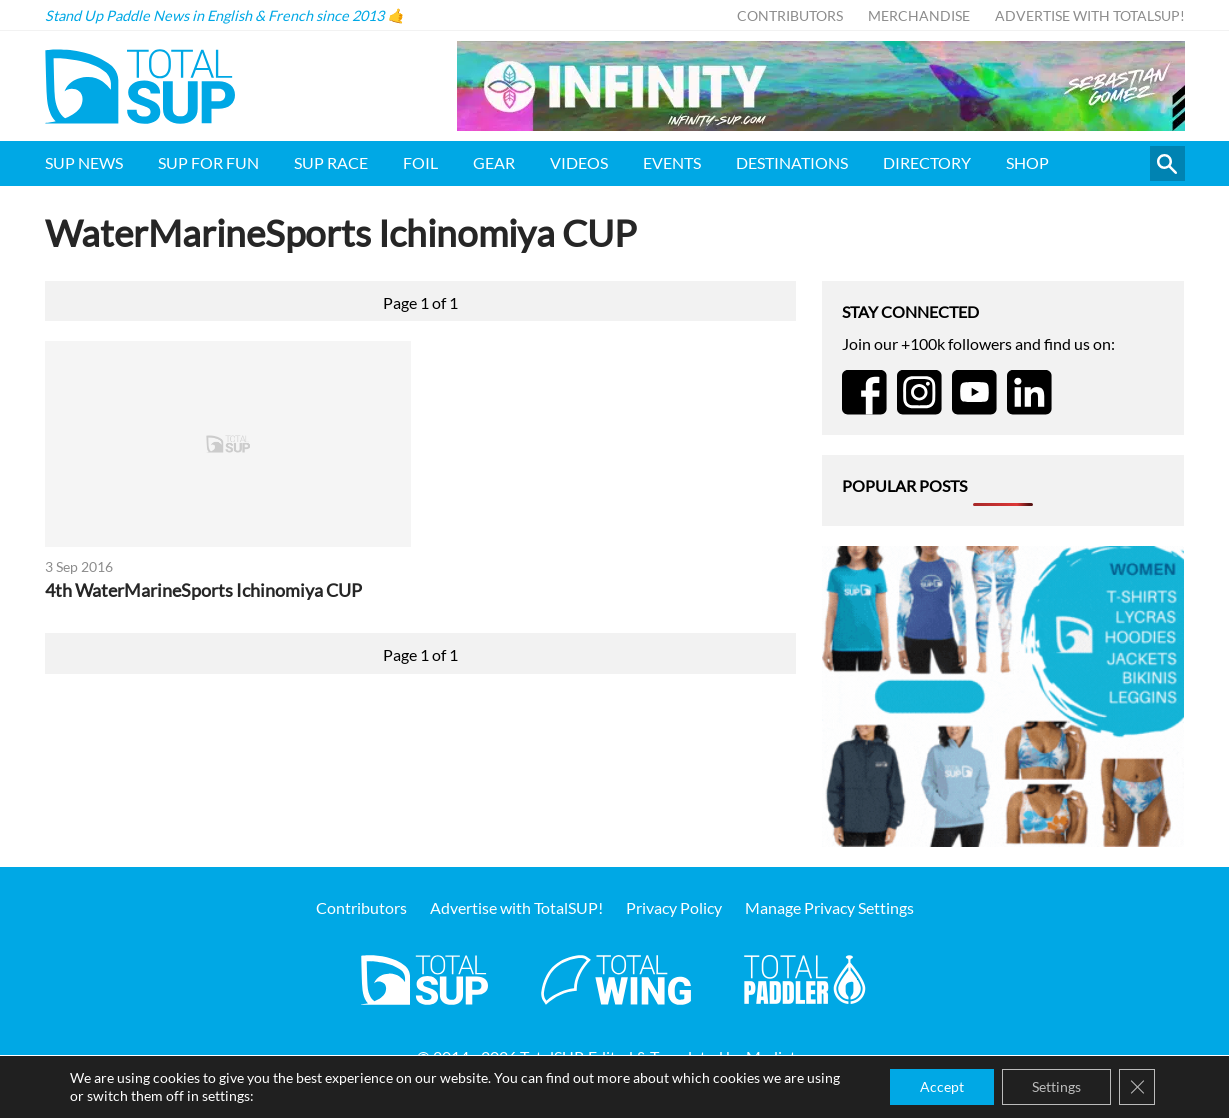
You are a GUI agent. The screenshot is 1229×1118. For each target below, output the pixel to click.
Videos (579, 162)
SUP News (84, 162)
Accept (942, 1086)
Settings (1056, 1086)
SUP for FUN (208, 162)
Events (672, 162)
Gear (494, 162)
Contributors (790, 15)
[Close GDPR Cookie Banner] (1137, 1087)
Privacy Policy (674, 907)
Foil (420, 162)
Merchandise (919, 15)
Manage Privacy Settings (829, 907)
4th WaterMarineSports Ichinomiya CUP (203, 590)
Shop (1027, 162)
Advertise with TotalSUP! (1090, 15)
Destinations (792, 162)
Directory (927, 162)
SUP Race (331, 162)
